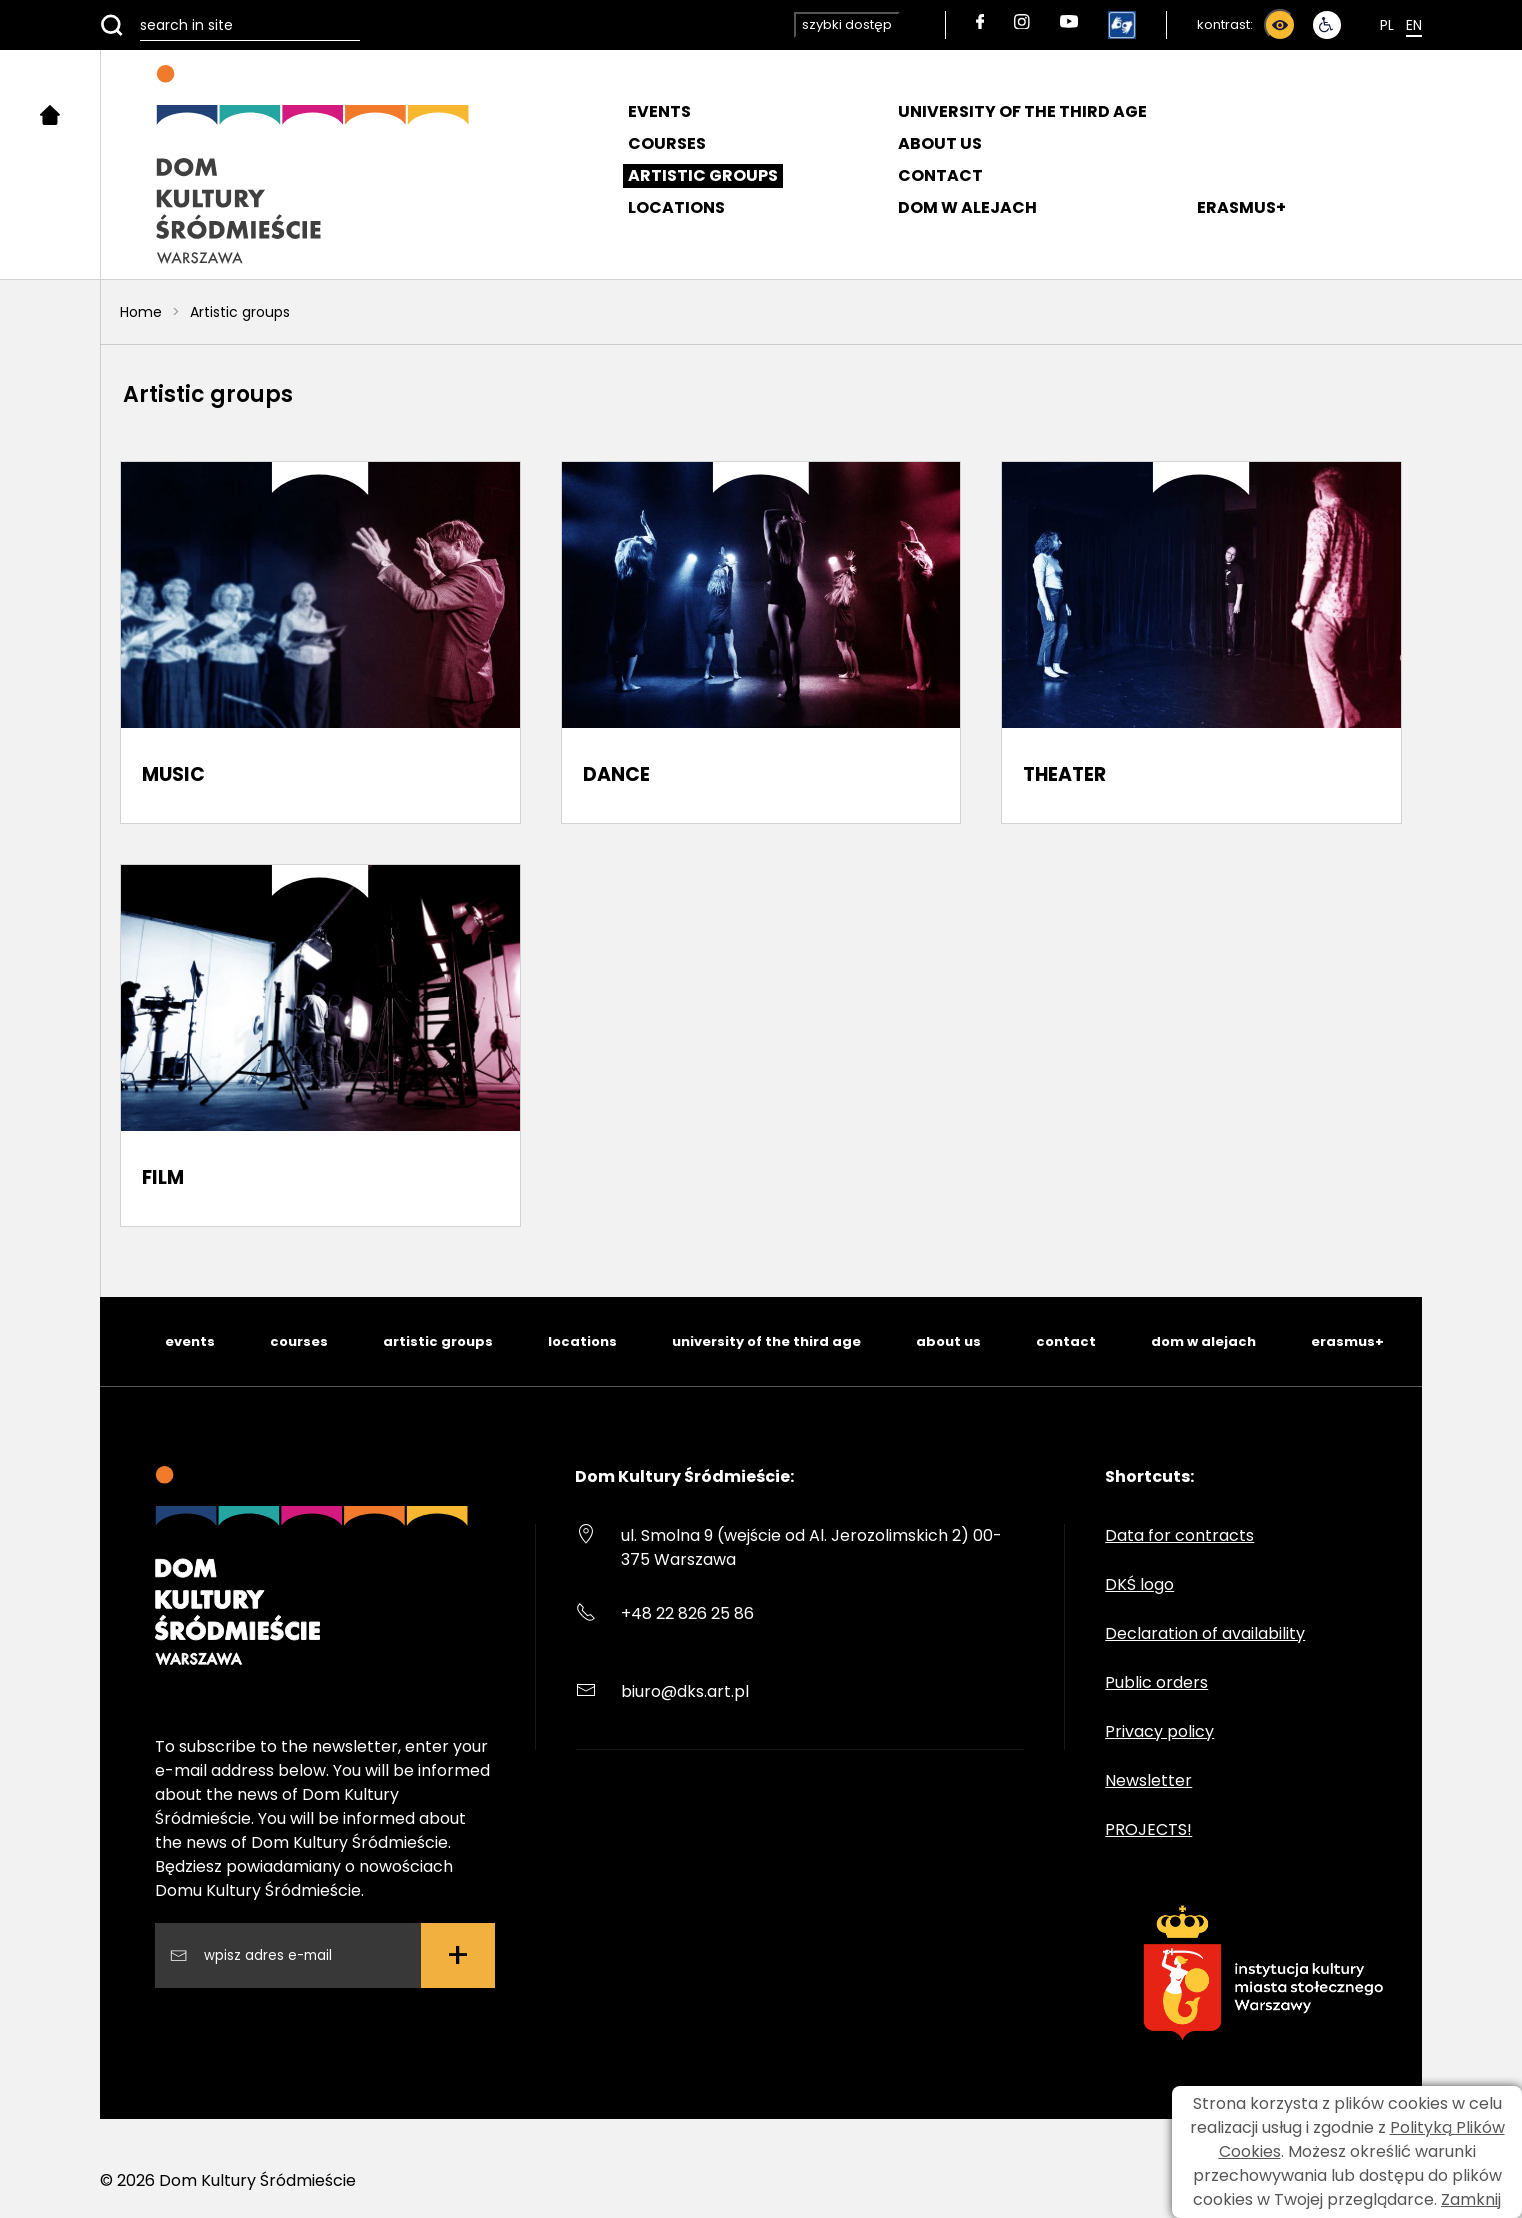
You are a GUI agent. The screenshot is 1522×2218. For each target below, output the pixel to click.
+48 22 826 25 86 (687, 1613)
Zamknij (1471, 2199)
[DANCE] (761, 642)
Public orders (1156, 1682)
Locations (676, 207)
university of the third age (766, 1341)
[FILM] (320, 1045)
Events (659, 111)
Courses (667, 143)
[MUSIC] (320, 642)
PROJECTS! (1148, 1829)
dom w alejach (1203, 1341)
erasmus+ (1347, 1341)
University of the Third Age (1022, 111)
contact (1066, 1341)
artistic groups (438, 1341)
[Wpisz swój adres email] (304, 1956)
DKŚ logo (1139, 1584)
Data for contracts (1179, 1535)
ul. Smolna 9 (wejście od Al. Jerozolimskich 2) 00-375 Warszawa (811, 1547)
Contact (940, 175)
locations (582, 1341)
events (190, 1341)
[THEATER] (1201, 642)
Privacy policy (1159, 1731)
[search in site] (230, 25)
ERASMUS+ (1241, 207)
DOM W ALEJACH (967, 207)
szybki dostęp (847, 24)
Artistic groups (703, 175)
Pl (1387, 25)
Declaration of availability (1205, 1633)
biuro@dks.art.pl (685, 1691)
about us (948, 1341)
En (1414, 25)
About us (940, 143)
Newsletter (1148, 1780)
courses (299, 1341)
